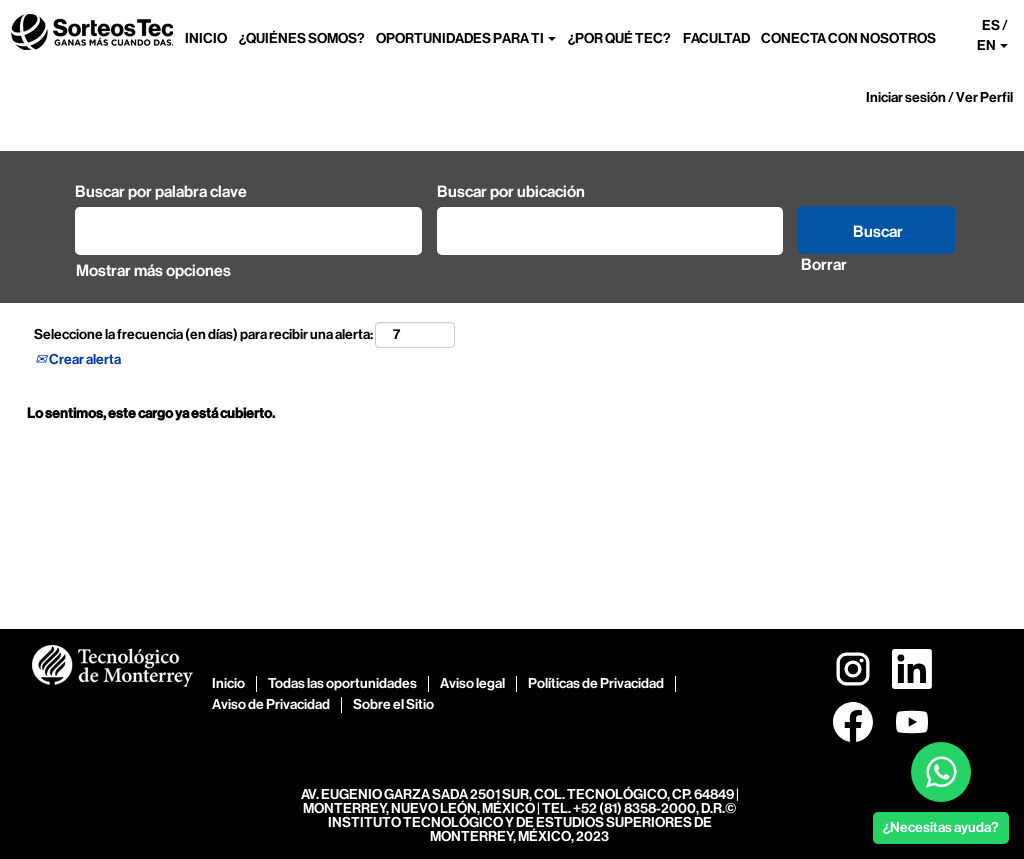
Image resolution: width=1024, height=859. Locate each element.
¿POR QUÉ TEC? (619, 38)
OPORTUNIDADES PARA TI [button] (466, 38)
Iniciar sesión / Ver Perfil (939, 97)
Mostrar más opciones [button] (153, 270)
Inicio (228, 684)
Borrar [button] (824, 264)
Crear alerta (78, 359)
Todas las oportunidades (342, 684)
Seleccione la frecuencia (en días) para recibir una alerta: (203, 334)
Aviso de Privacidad (271, 705)
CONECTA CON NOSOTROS (848, 38)
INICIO (206, 38)
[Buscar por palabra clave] (248, 231)
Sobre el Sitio (393, 705)
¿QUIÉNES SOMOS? (302, 38)
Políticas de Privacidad (596, 684)
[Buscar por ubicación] (610, 231)
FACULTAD (716, 38)
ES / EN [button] (992, 35)
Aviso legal (472, 684)
